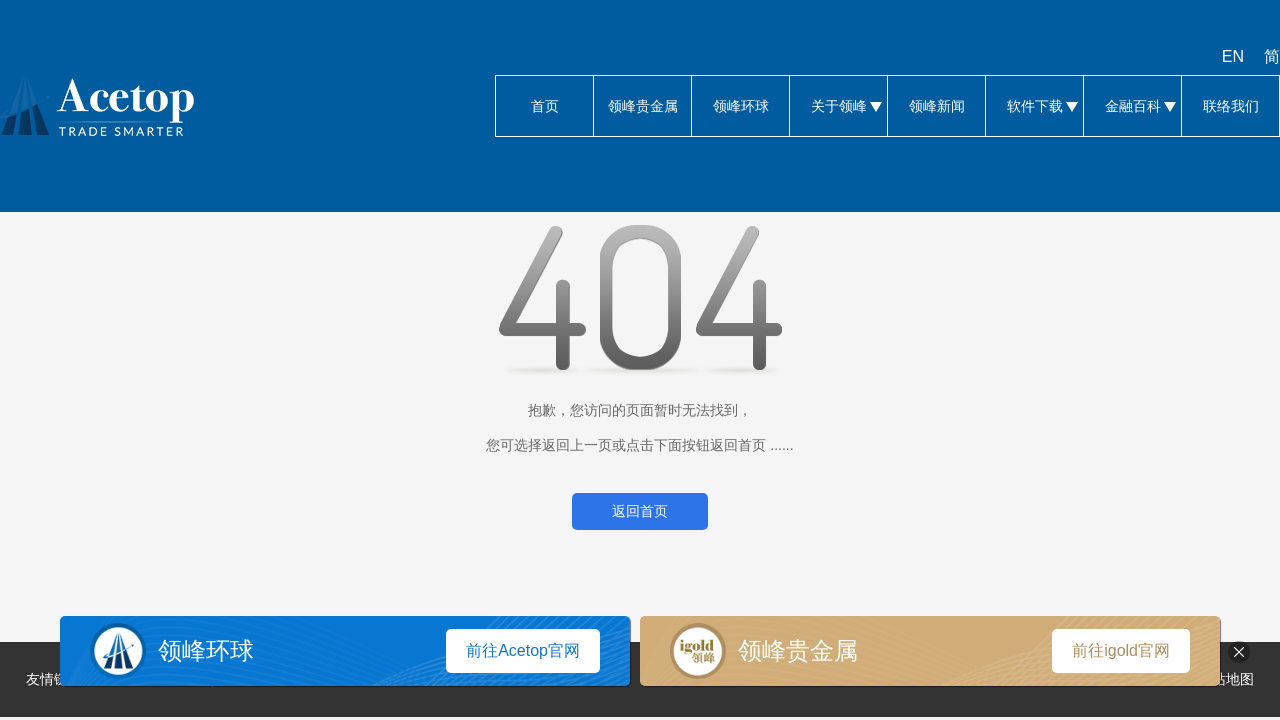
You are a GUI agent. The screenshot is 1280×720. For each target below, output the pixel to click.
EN (1233, 56)
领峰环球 (740, 106)
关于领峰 (838, 106)
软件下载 (1034, 106)
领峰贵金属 (642, 106)
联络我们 (1230, 106)
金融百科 (1132, 106)
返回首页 (640, 511)
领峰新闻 (936, 106)
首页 (544, 106)
